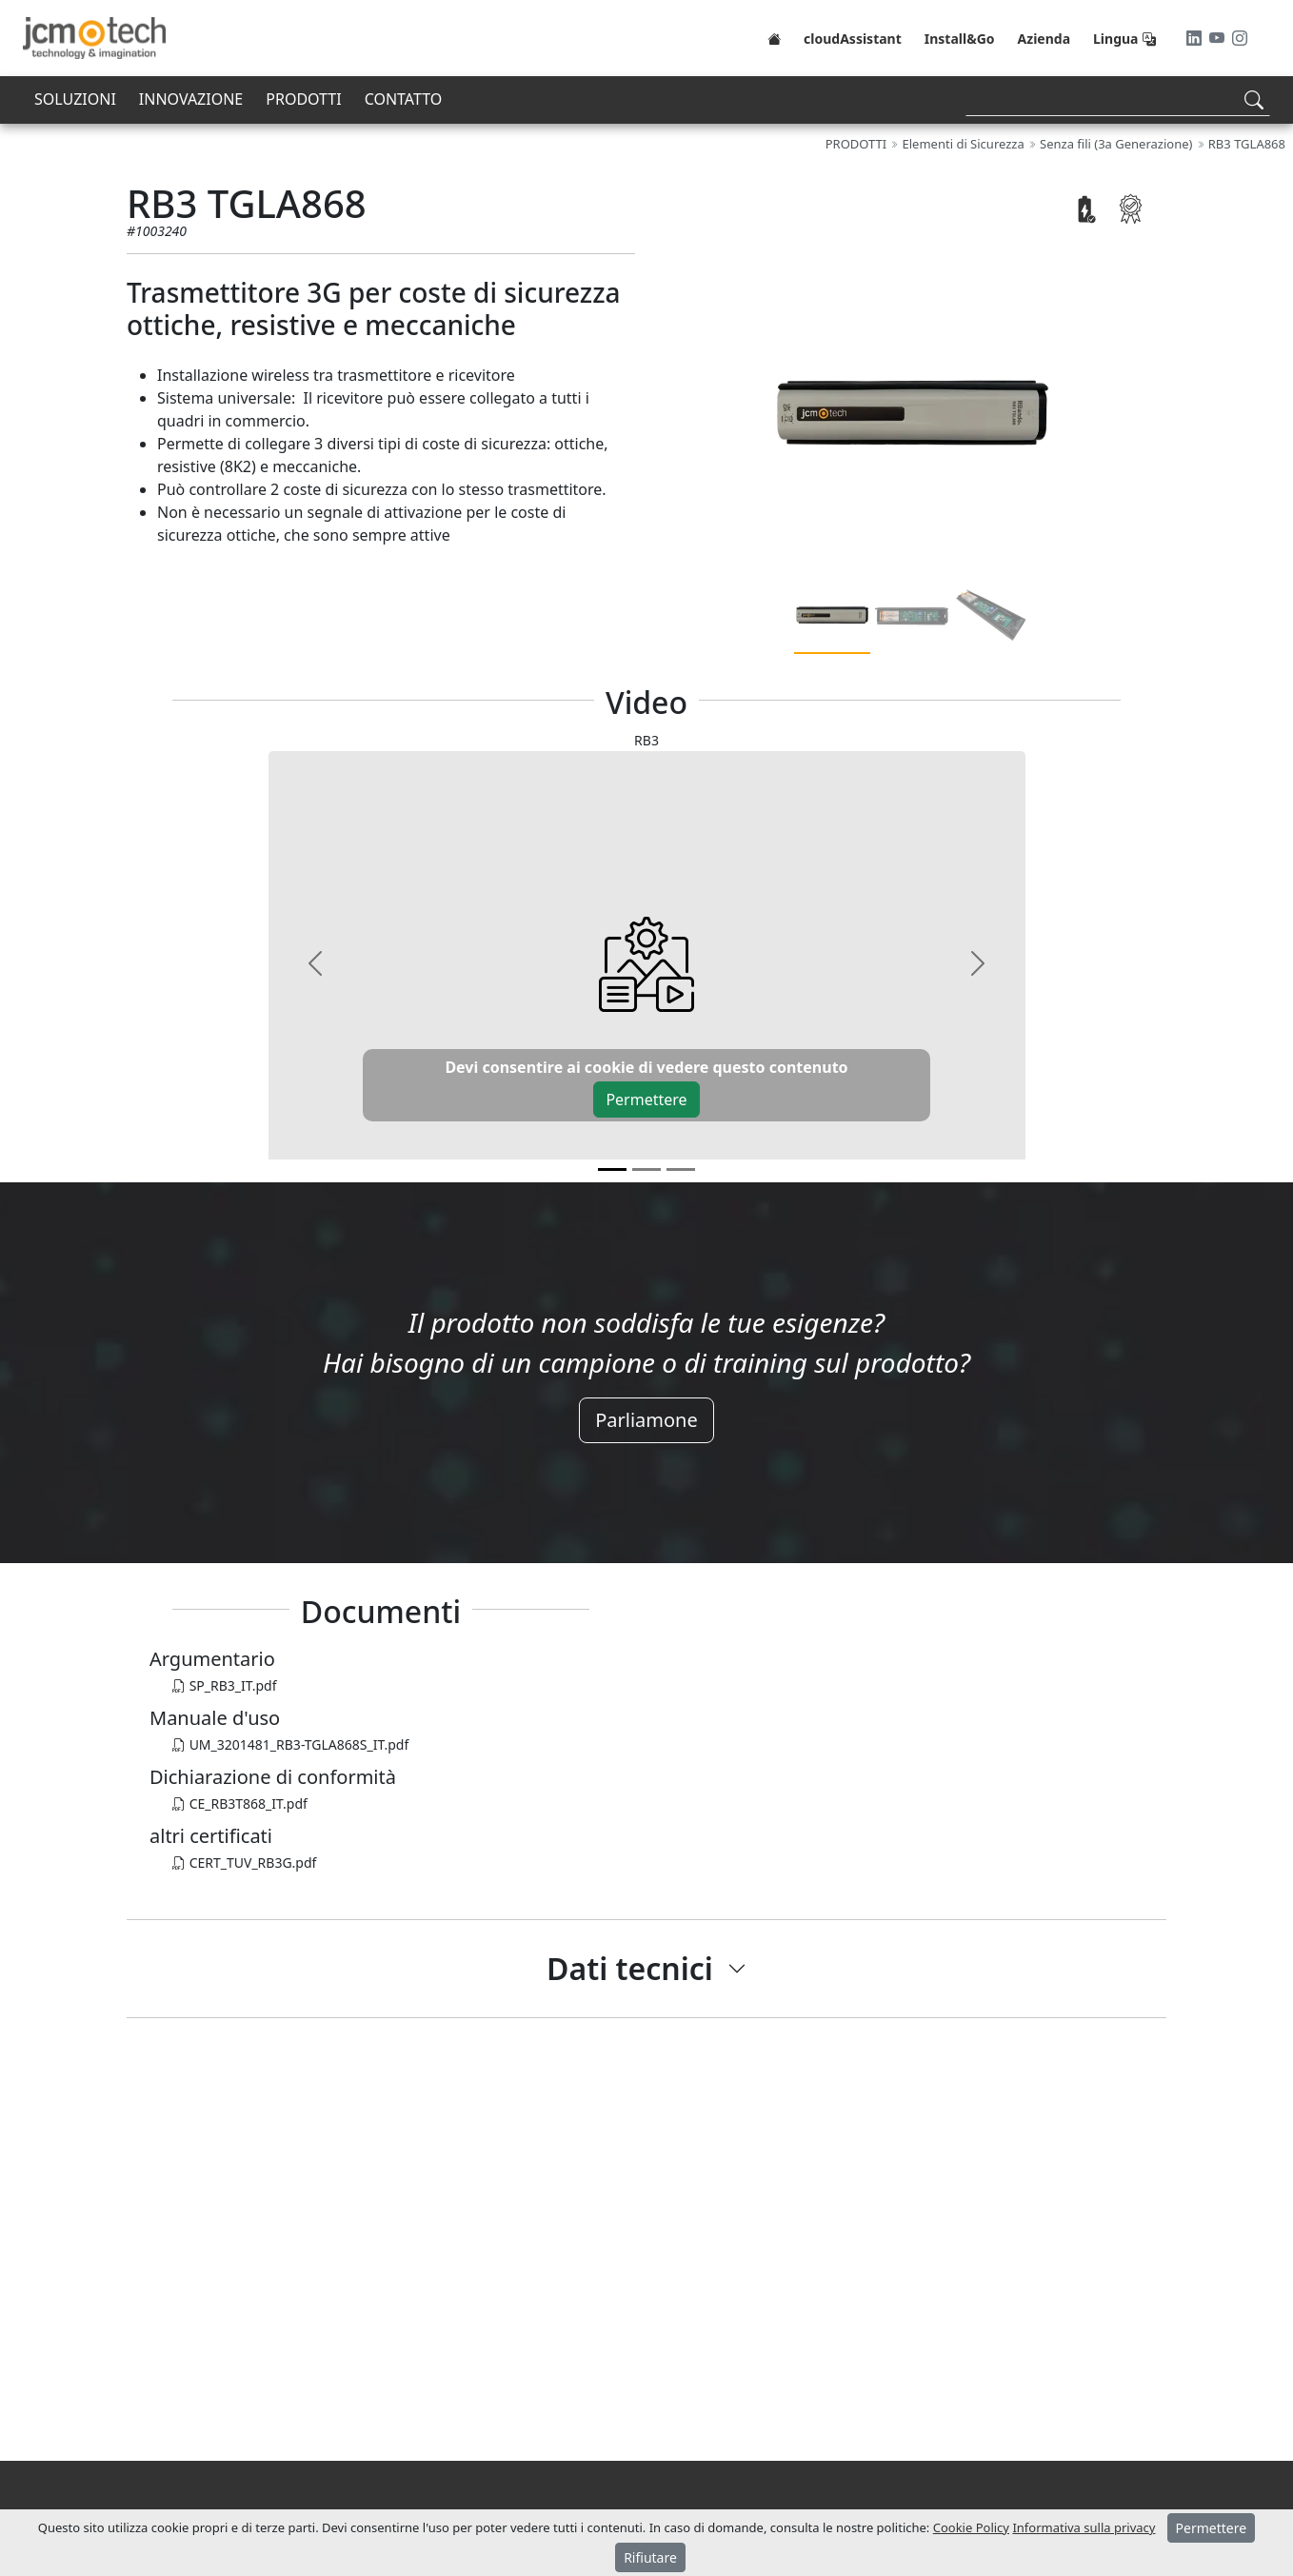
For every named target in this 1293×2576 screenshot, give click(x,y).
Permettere (646, 1099)
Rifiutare (650, 2557)
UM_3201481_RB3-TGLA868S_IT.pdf (290, 1744)
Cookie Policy (971, 2527)
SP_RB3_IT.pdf (224, 1685)
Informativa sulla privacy (1083, 2527)
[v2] (680, 1169)
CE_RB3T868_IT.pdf (240, 1803)
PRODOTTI (303, 99)
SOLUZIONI (75, 99)
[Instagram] (1239, 38)
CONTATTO (404, 99)
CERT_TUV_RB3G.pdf (244, 1862)
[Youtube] (1218, 38)
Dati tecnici (630, 1968)
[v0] (612, 1169)
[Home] (774, 38)
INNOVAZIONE (191, 99)
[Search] (1117, 99)
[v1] (646, 1169)
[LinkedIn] (1195, 38)
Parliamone (646, 1420)
